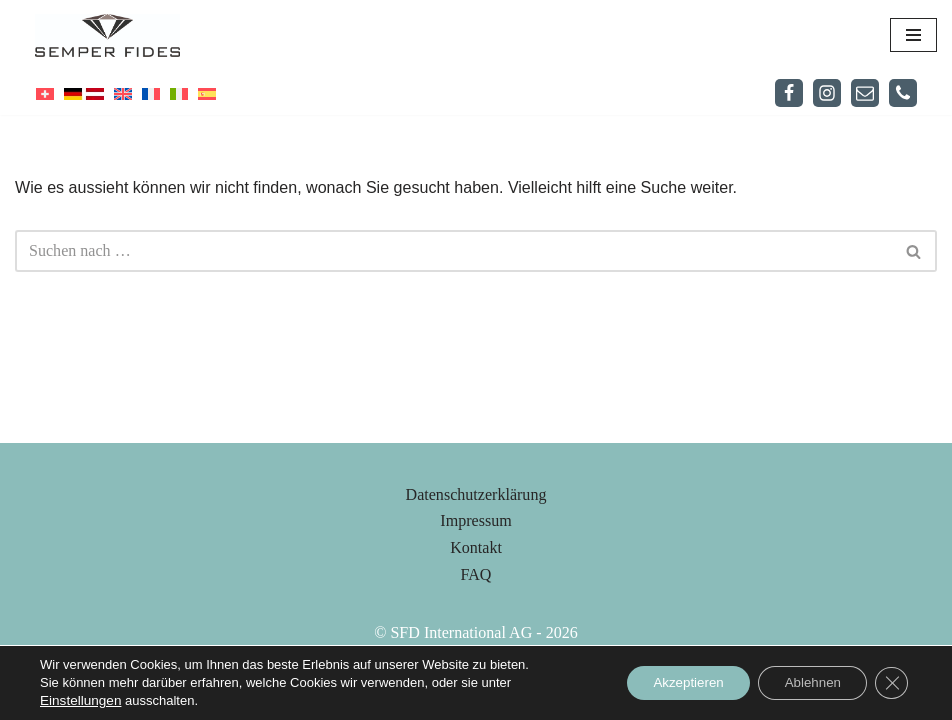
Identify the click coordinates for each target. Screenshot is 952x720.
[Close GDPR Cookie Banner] (890, 683)
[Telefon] (903, 93)
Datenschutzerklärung (476, 545)
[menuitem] (45, 93)
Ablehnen (804, 683)
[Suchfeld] (453, 251)
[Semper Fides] (112, 35)
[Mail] (865, 93)
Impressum (475, 572)
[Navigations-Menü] (913, 35)
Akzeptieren (670, 683)
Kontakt (476, 598)
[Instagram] (827, 93)
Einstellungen (79, 700)
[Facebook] (789, 93)
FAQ (476, 625)
